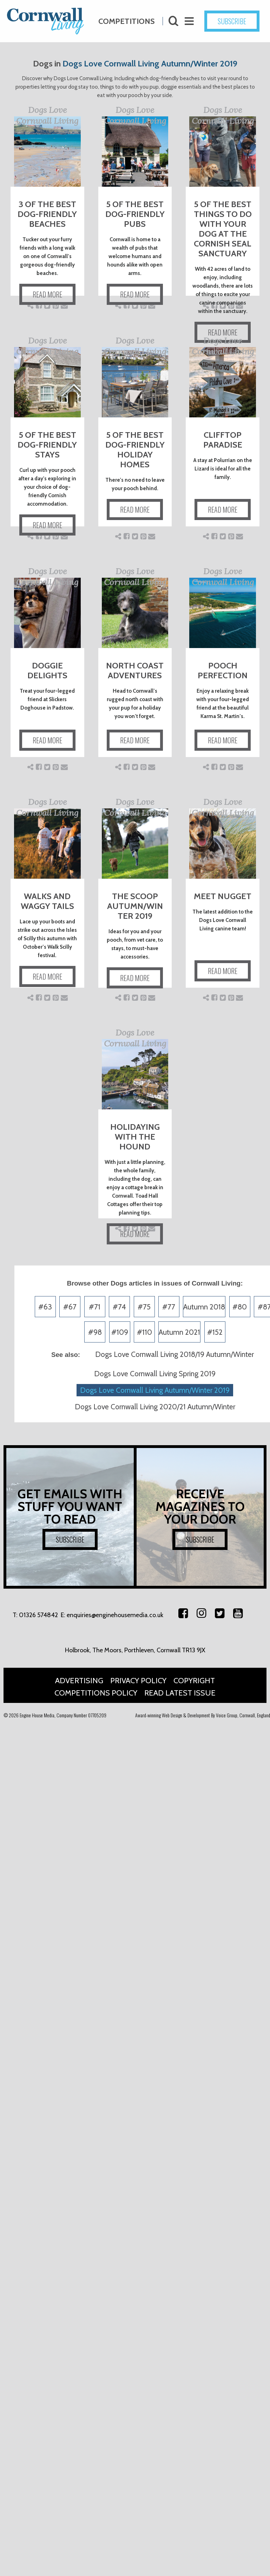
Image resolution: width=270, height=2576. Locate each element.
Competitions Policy (95, 1693)
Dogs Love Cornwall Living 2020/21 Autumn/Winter (155, 1406)
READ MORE (47, 294)
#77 (168, 1306)
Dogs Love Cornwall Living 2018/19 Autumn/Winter (174, 1354)
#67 (70, 1306)
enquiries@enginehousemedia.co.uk (115, 1615)
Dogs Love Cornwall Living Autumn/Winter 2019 (149, 63)
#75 (144, 1306)
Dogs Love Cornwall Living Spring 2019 (155, 1373)
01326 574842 (38, 1615)
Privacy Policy (138, 1680)
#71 (94, 1306)
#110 (144, 1332)
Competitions (126, 20)
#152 (215, 1332)
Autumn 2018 (204, 1306)
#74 (119, 1306)
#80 (239, 1306)
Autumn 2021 (179, 1332)
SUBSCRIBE (236, 21)
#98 (95, 1332)
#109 (119, 1332)
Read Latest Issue (180, 1693)
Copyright (194, 1680)
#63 (45, 1306)
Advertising (79, 1680)
